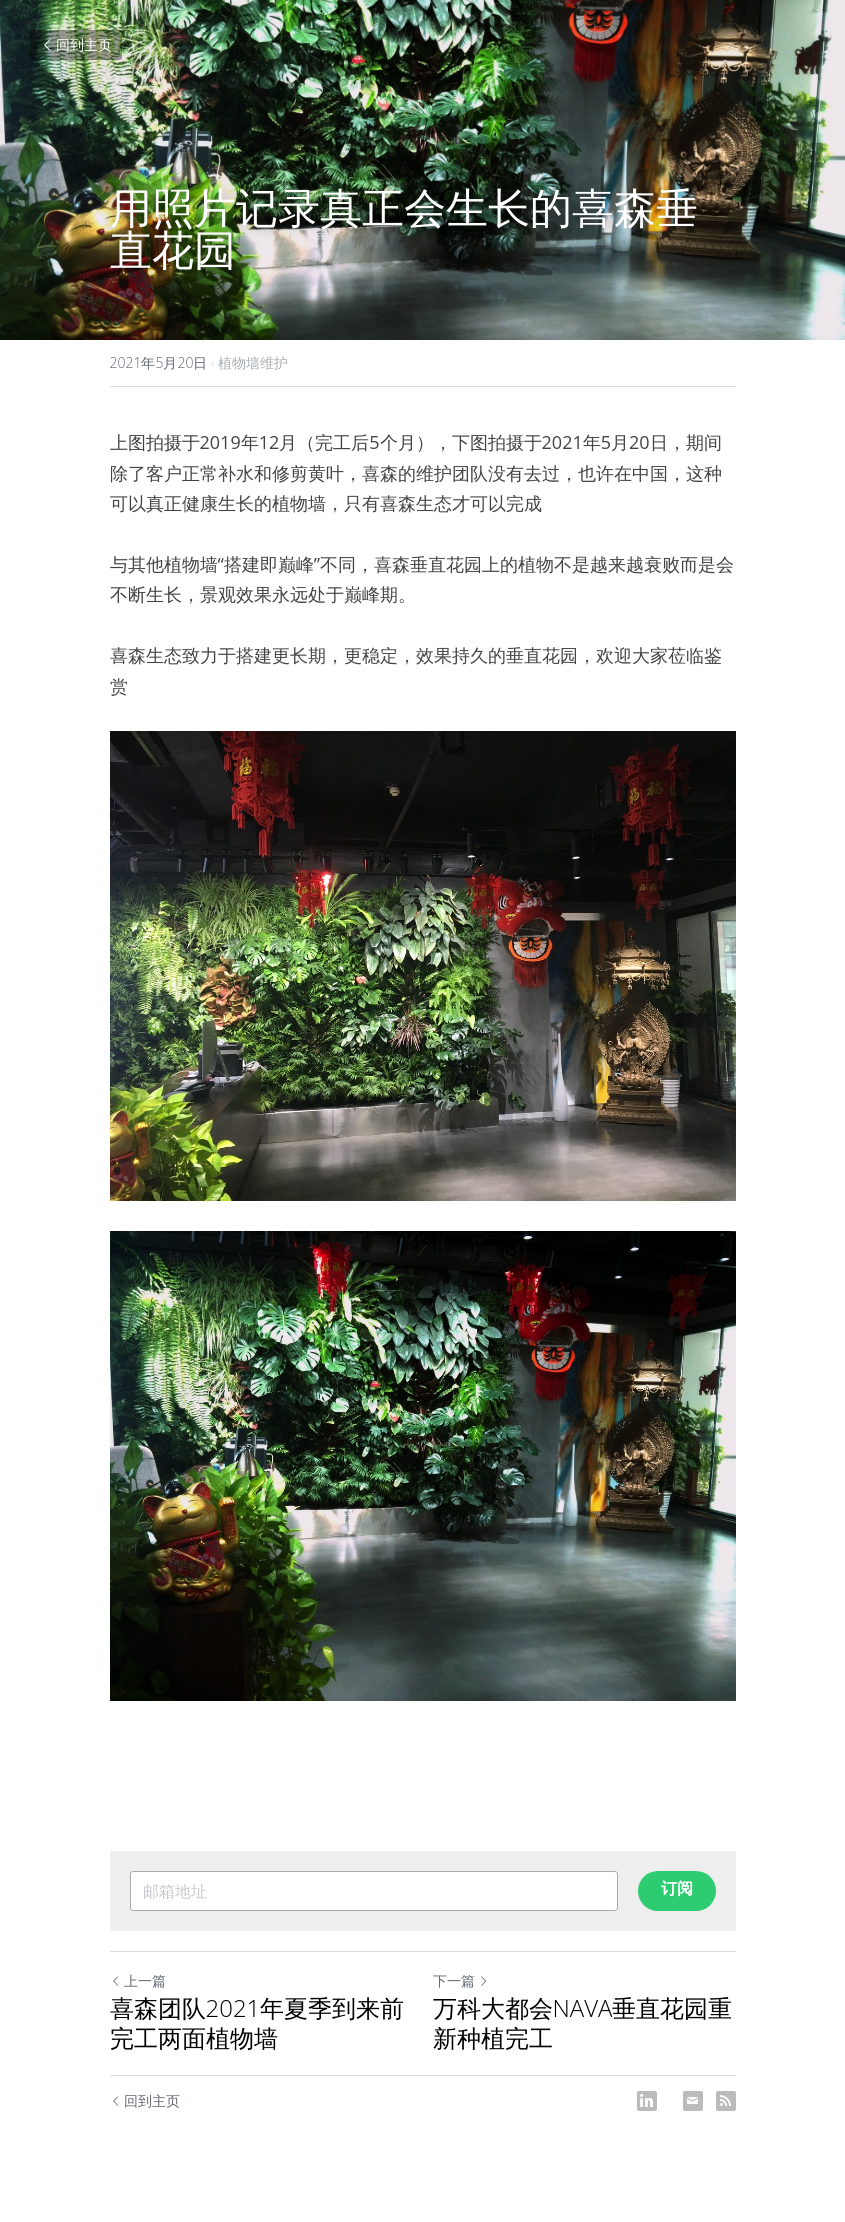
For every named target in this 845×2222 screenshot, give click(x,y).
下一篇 (461, 1980)
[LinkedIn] (647, 2101)
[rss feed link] (726, 2101)
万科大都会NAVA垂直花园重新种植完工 (583, 2023)
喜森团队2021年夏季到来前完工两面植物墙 (257, 2023)
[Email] (693, 2101)
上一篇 (138, 1980)
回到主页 (76, 44)
